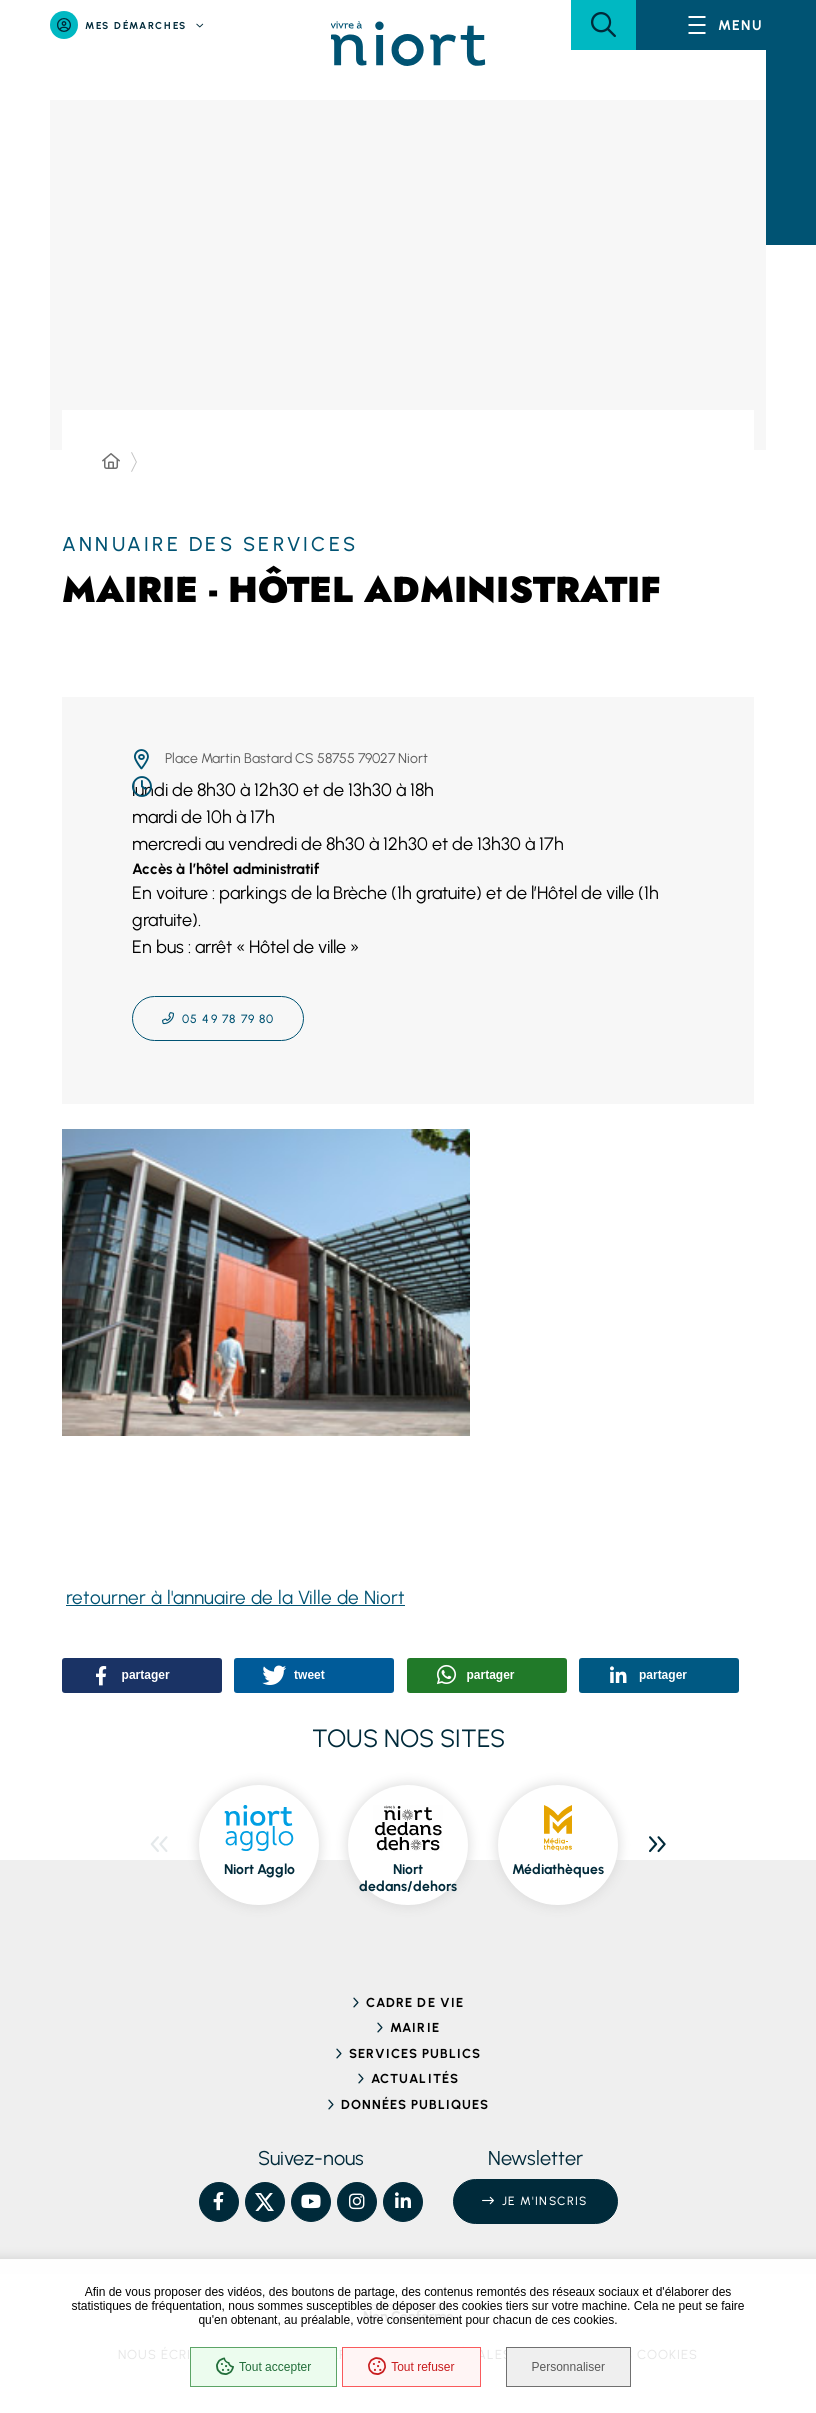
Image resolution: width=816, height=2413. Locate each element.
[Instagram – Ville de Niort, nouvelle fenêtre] (357, 2202)
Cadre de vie (414, 2002)
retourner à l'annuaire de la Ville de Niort (235, 1597)
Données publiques (415, 2104)
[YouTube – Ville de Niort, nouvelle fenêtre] (311, 2202)
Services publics (415, 2053)
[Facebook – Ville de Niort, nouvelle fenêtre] (219, 2202)
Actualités (414, 2078)
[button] (603, 25)
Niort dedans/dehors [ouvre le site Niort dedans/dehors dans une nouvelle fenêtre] (408, 1878)
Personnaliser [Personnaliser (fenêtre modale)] (568, 2367)
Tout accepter (263, 2367)
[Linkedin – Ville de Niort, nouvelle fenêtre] (403, 2202)
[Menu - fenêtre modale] (726, 25)
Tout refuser (411, 2367)
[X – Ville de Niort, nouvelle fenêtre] (265, 2202)
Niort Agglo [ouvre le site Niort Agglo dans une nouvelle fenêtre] (259, 1869)
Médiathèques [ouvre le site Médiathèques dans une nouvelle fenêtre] (558, 1869)
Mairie (414, 2027)
